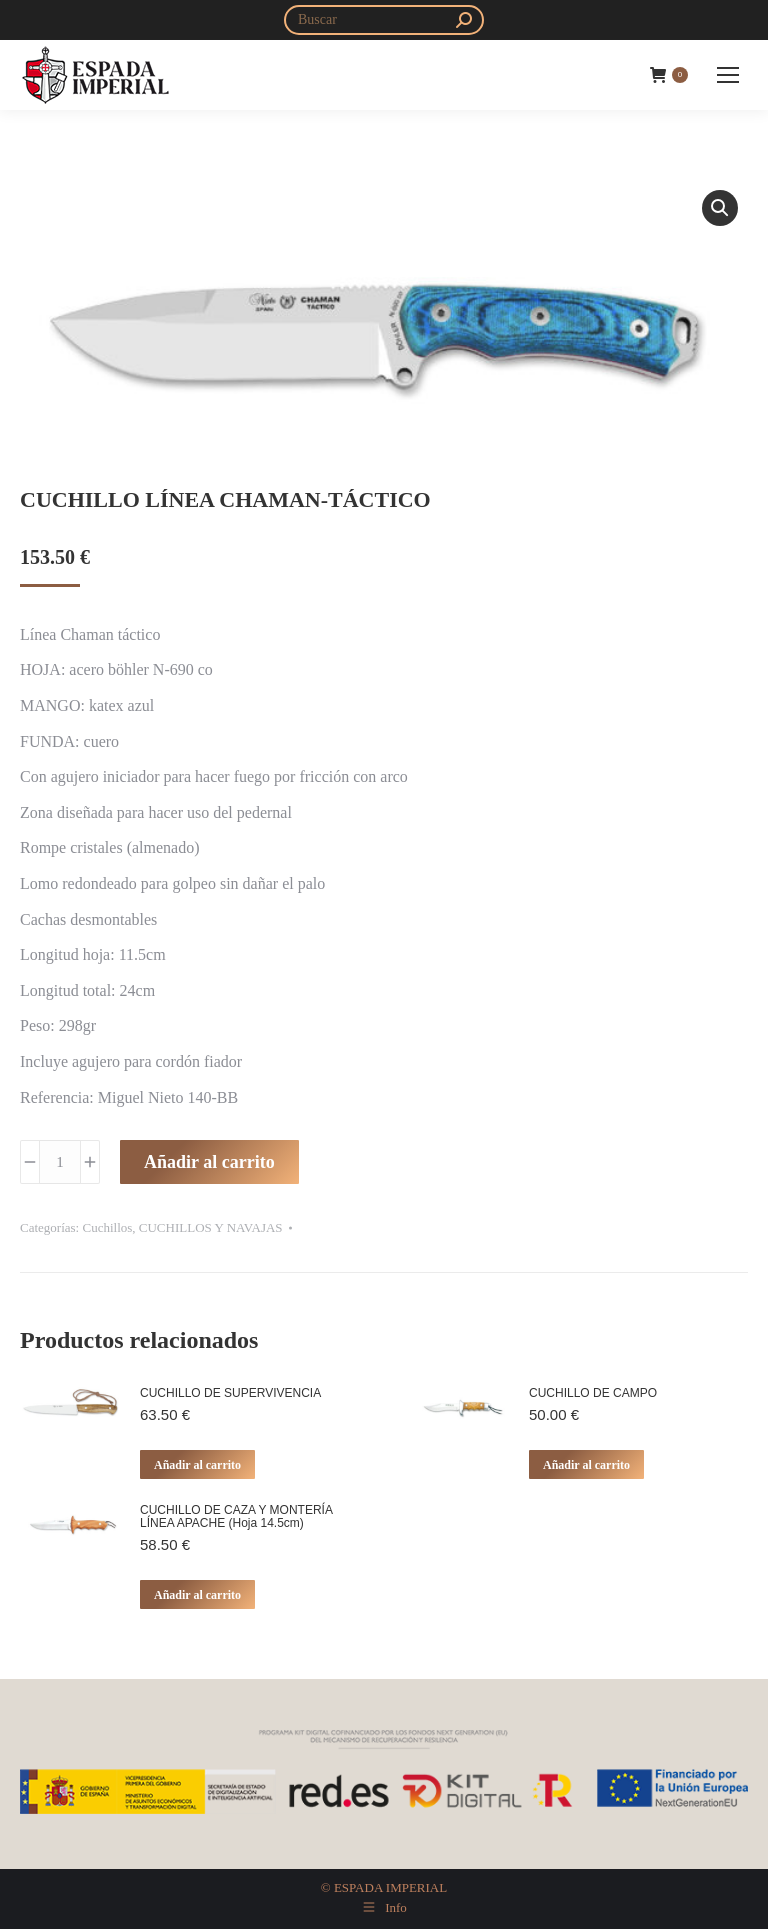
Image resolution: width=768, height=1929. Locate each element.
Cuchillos (107, 1227)
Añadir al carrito (209, 1162)
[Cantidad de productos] (60, 1162)
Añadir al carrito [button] (197, 1465)
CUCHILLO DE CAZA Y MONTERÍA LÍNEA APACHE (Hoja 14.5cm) (236, 1517)
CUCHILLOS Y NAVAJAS (211, 1227)
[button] (720, 208)
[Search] (384, 20)
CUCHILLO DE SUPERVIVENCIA (230, 1393)
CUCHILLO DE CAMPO (593, 1393)
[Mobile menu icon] (728, 75)
